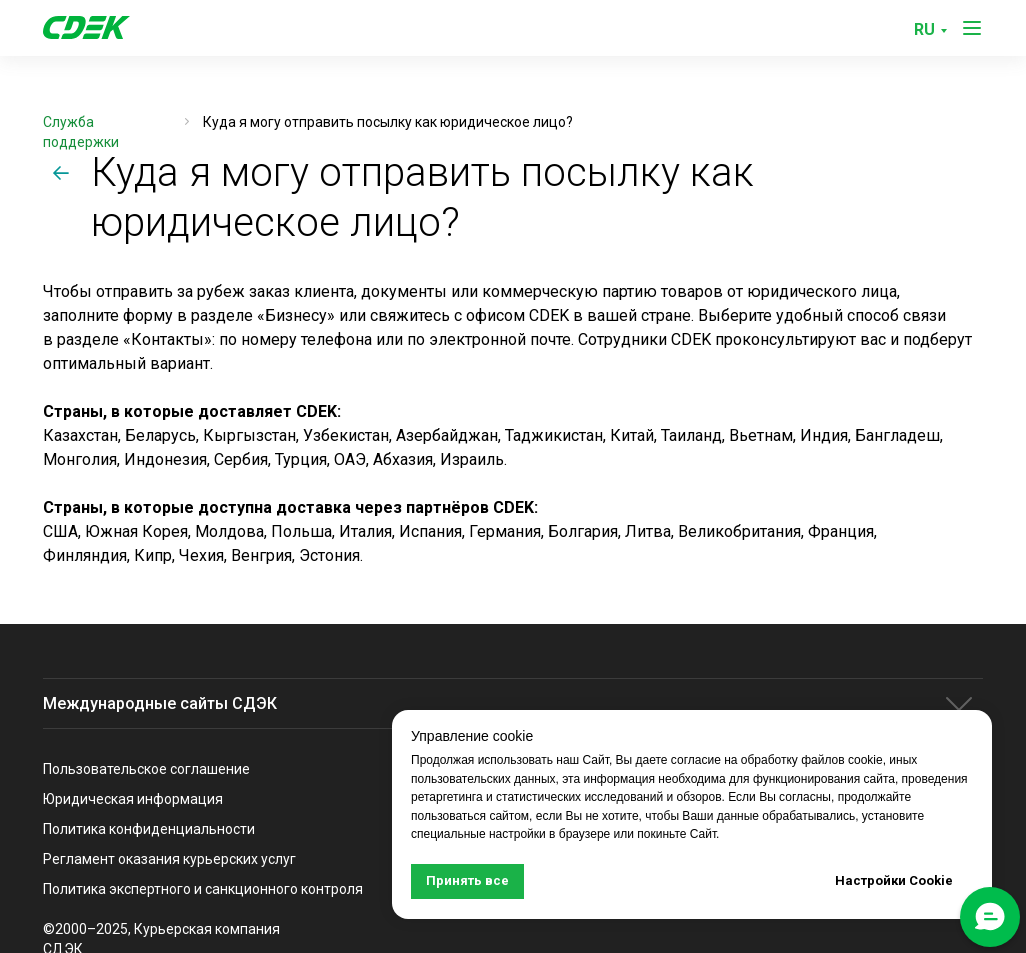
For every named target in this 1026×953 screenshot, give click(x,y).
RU (924, 29)
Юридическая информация (133, 799)
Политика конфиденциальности (149, 829)
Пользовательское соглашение (146, 769)
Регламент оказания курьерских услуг (169, 859)
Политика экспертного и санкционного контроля (203, 889)
